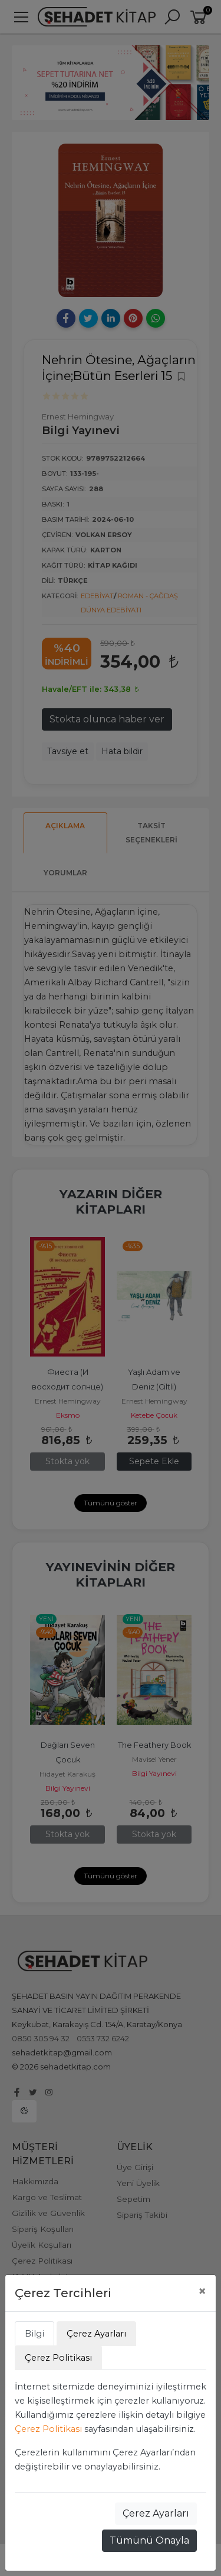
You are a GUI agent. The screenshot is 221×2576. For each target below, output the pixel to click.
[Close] (202, 2291)
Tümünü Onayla (149, 2540)
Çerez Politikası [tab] (58, 2357)
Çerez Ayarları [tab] (96, 2333)
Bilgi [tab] (34, 2333)
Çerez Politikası (48, 2429)
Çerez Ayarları (156, 2513)
